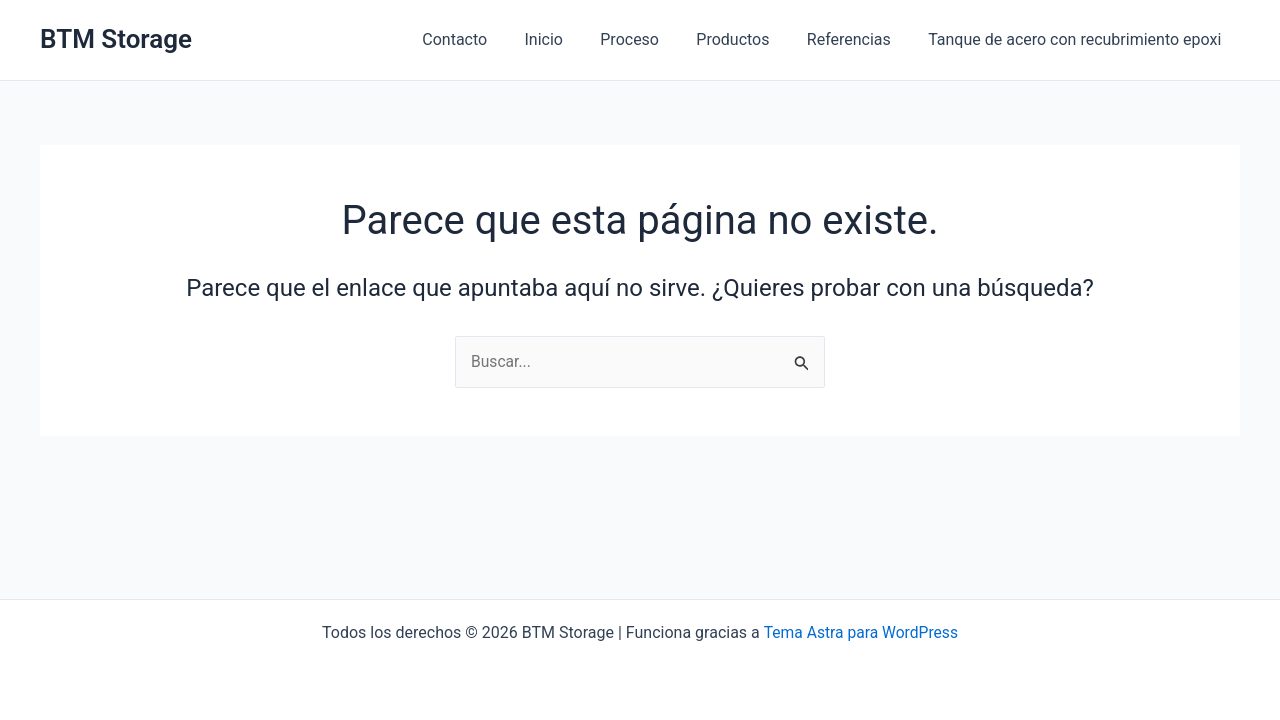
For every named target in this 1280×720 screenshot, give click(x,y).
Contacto (484, 39)
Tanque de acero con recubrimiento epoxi (1077, 39)
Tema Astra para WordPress (860, 632)
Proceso (648, 39)
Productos (746, 39)
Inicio (567, 39)
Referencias (857, 39)
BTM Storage (116, 39)
